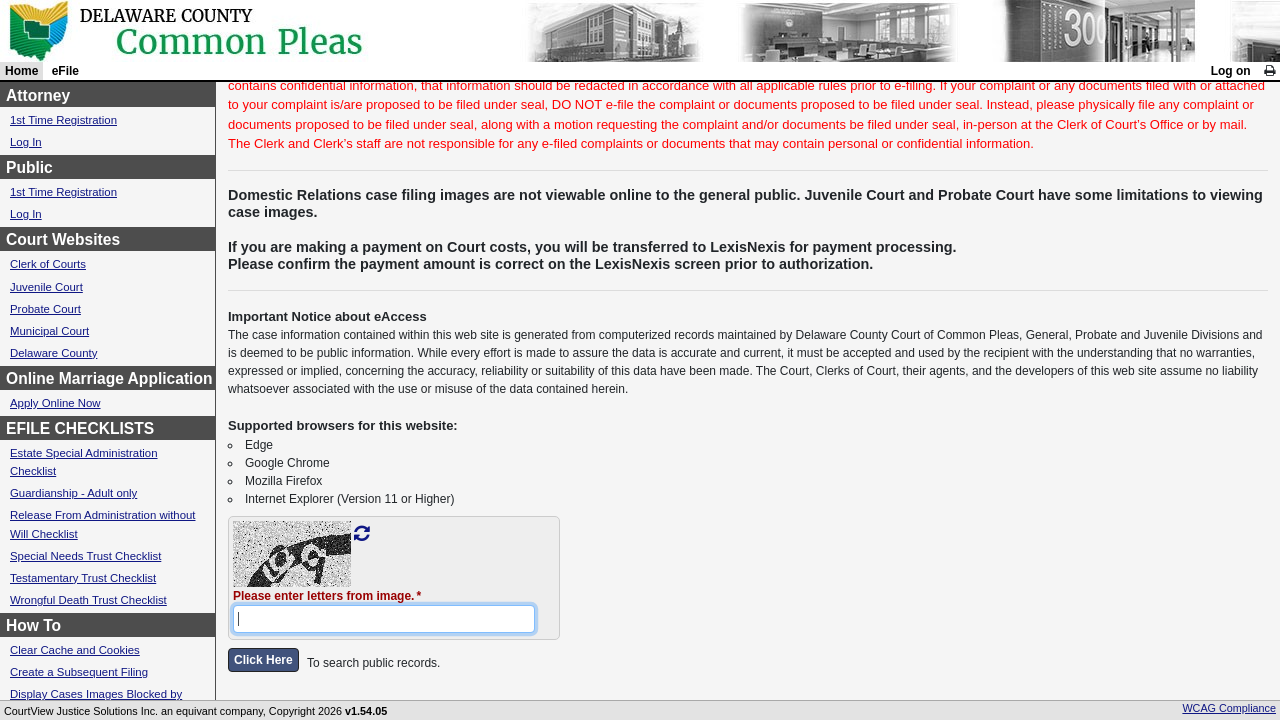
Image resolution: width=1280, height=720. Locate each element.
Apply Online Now (55, 403)
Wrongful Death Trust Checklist (88, 600)
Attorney (38, 95)
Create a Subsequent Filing (79, 672)
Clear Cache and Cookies (75, 650)
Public (29, 167)
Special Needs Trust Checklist (85, 556)
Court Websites (63, 239)
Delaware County (53, 353)
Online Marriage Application (109, 378)
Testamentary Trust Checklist (83, 578)
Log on (1231, 71)
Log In (26, 142)
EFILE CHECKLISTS (80, 428)
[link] (1269, 71)
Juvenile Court (46, 287)
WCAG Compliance (1229, 708)
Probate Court (45, 309)
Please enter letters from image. (323, 596)
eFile (65, 71)
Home (21, 71)
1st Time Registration (63, 120)
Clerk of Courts (48, 264)
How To (33, 625)
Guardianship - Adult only (73, 493)
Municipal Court (49, 331)
